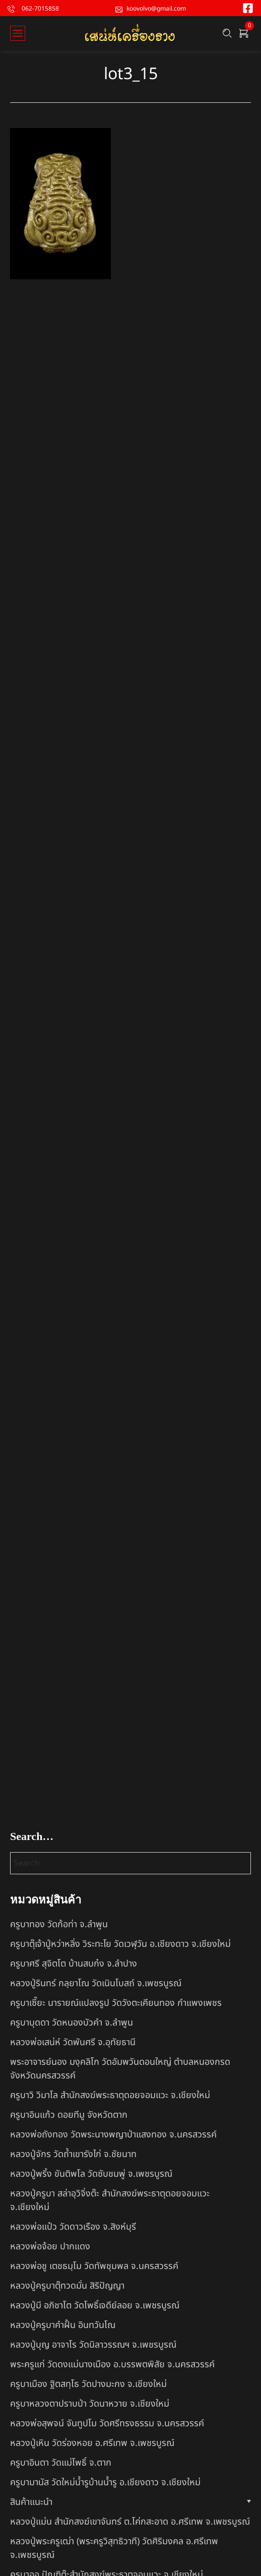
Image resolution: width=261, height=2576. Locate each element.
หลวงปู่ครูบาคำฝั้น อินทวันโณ (62, 2325)
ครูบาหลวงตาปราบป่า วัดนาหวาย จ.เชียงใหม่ (89, 2404)
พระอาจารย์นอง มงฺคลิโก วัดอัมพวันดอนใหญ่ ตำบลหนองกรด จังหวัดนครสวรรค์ (120, 2068)
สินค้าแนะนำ (31, 2502)
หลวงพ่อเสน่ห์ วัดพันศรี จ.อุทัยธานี (73, 2042)
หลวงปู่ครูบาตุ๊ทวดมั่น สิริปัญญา (67, 2286)
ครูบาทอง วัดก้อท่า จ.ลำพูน (59, 1924)
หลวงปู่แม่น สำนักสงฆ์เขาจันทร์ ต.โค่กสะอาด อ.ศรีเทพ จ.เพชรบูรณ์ (130, 2522)
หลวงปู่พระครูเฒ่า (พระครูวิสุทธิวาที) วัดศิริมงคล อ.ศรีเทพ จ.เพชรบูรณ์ (114, 2548)
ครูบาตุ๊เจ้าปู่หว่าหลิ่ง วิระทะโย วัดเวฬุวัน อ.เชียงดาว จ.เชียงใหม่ (120, 1944)
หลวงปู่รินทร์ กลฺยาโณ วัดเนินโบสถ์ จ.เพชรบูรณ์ (95, 1983)
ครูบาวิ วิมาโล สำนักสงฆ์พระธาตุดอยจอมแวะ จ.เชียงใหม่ (110, 2095)
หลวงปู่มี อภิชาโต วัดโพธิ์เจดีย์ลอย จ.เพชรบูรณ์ (94, 2305)
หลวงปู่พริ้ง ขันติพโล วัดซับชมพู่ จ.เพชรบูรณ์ (91, 2174)
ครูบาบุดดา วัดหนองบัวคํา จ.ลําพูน (71, 2023)
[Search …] (227, 33)
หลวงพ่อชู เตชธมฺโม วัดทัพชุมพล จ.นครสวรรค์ (94, 2266)
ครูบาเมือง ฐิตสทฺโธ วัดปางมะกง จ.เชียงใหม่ (88, 2384)
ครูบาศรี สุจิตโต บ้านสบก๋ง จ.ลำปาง (73, 1964)
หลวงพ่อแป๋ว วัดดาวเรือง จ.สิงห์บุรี (73, 2227)
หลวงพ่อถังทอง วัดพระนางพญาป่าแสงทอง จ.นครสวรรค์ (113, 2134)
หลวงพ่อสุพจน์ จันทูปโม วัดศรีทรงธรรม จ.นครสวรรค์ (107, 2423)
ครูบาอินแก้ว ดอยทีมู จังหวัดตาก (68, 2115)
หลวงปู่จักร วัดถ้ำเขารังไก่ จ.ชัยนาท (73, 2154)
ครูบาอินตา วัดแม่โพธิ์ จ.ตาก (60, 2463)
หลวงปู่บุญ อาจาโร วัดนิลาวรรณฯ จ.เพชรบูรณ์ (93, 2345)
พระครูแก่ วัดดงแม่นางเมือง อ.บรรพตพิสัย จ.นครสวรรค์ (112, 2364)
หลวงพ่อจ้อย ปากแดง (50, 2246)
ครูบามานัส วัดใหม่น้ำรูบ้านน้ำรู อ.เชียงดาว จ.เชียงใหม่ (105, 2482)
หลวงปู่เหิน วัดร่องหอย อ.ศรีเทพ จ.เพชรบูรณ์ (92, 2443)
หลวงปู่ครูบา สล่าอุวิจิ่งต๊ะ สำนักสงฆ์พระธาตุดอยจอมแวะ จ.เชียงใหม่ (110, 2200)
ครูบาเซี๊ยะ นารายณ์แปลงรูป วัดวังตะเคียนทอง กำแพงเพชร (116, 2003)
